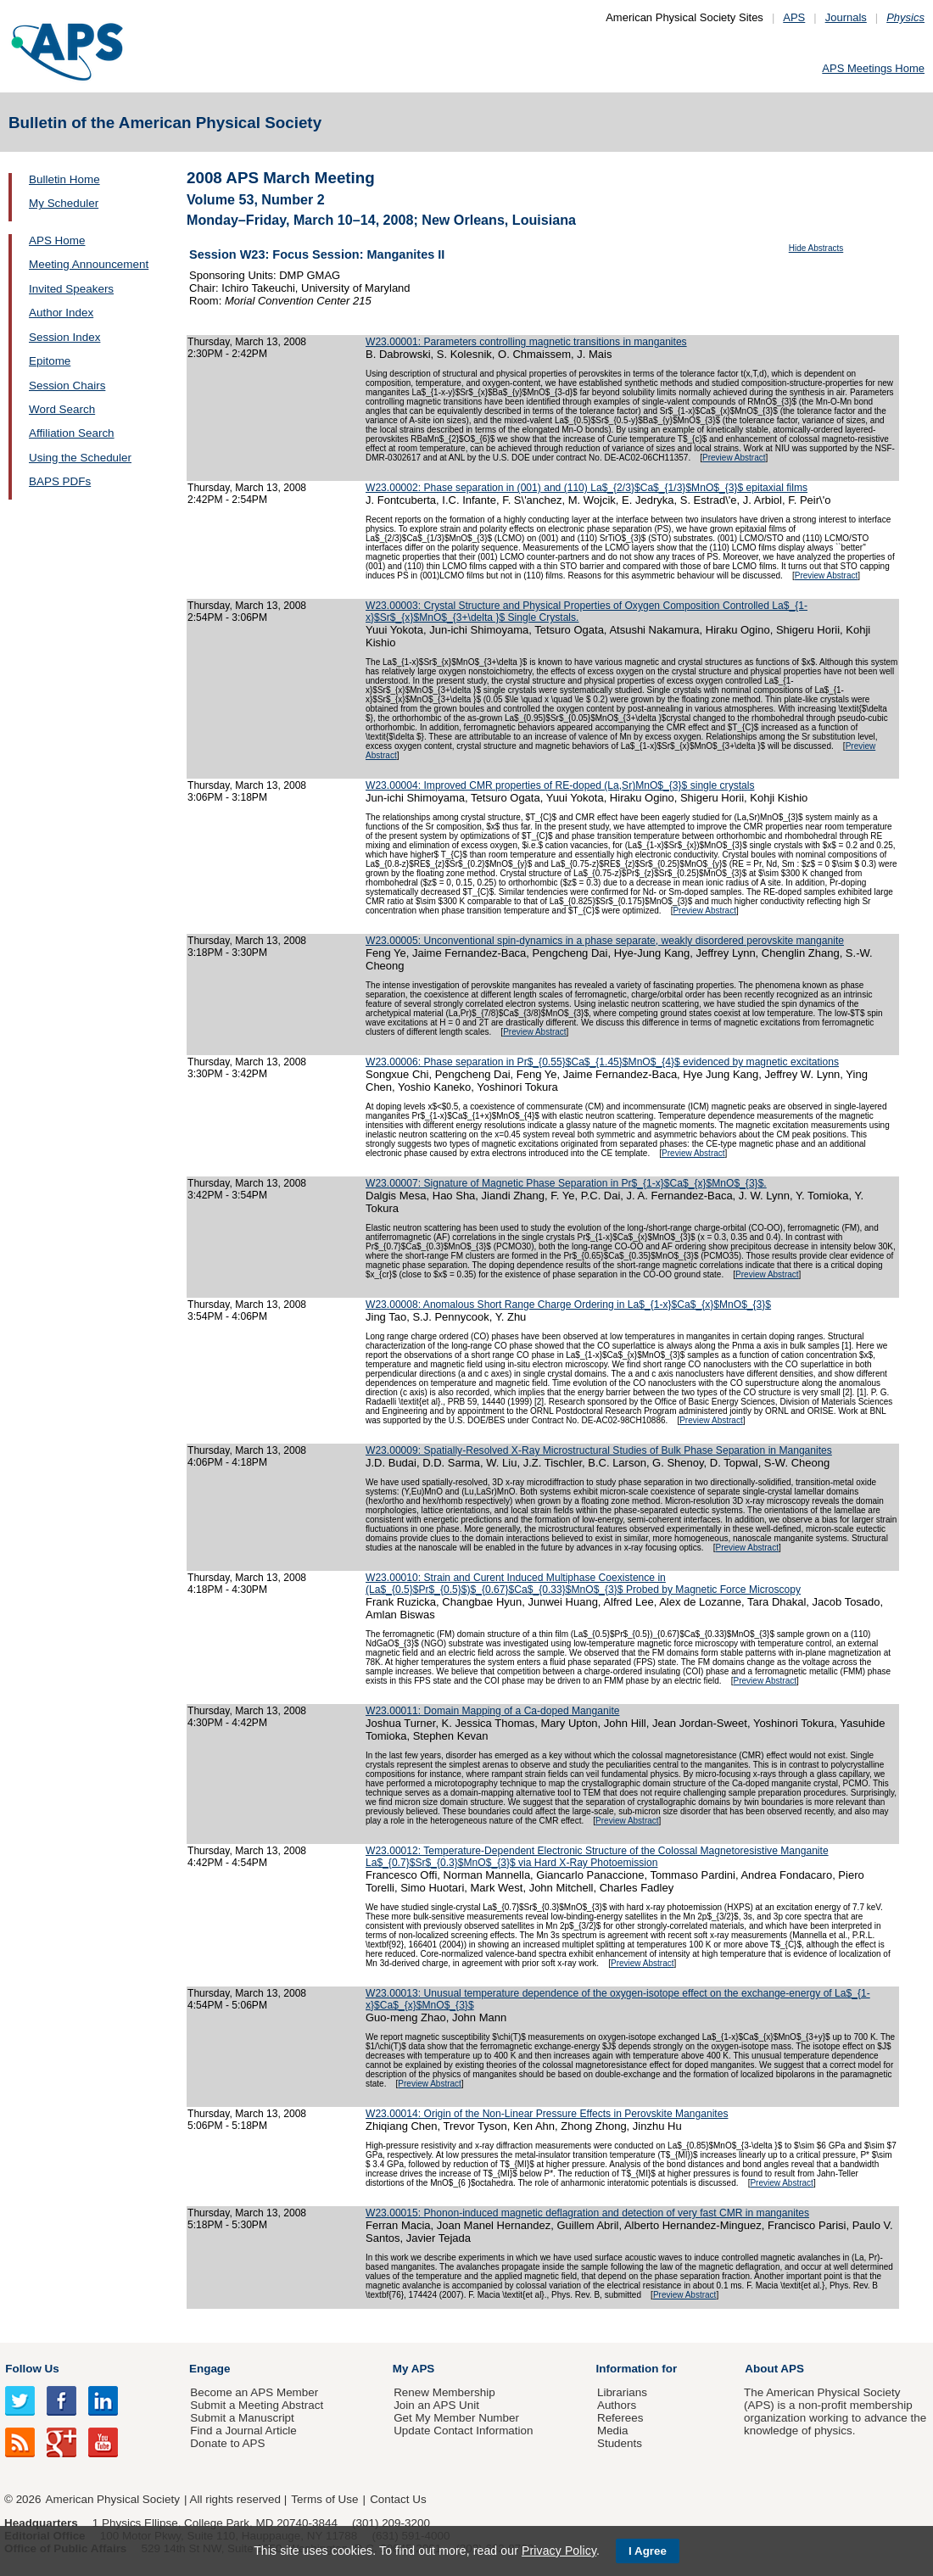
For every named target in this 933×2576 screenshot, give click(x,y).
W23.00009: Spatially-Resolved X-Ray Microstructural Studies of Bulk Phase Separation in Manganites (599, 1450)
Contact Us (398, 2499)
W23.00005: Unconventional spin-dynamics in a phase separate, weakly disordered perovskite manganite (605, 941)
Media (613, 2430)
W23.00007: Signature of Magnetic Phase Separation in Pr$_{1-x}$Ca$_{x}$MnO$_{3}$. (566, 1183)
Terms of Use (324, 2499)
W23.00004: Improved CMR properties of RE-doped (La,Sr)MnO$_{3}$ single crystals (560, 785)
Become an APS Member (254, 2392)
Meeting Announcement (88, 264)
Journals (846, 17)
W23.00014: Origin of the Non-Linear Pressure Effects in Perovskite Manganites (547, 2114)
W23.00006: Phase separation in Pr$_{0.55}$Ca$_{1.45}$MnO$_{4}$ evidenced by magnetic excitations (602, 1062)
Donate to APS (227, 2443)
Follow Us (32, 2368)
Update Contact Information (463, 2430)
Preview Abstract (733, 457)
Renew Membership (444, 2392)
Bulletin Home (64, 179)
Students (619, 2443)
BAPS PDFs (60, 481)
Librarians (622, 2392)
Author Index (61, 312)
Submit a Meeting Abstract (256, 2405)
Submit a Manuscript (241, 2417)
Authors (616, 2405)
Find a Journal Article (243, 2430)
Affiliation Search (72, 433)
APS (794, 17)
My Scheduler (63, 203)
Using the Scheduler (80, 457)
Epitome (49, 361)
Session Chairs (67, 385)
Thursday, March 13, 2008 (246, 342)
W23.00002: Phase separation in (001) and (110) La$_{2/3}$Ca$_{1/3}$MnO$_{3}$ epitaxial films (586, 488)
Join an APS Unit (436, 2405)
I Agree (648, 2551)
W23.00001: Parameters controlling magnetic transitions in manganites (526, 342)
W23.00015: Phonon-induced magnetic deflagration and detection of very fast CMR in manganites (587, 2213)
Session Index (64, 337)
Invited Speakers (71, 288)
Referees (620, 2417)
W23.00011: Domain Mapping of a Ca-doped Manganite (492, 1711)
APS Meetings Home (873, 68)
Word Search (62, 409)
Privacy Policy (559, 2550)
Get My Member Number (456, 2417)
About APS (774, 2368)
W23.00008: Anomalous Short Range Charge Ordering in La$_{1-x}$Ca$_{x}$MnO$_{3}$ (568, 1304)
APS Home (57, 240)
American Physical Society (113, 2499)
